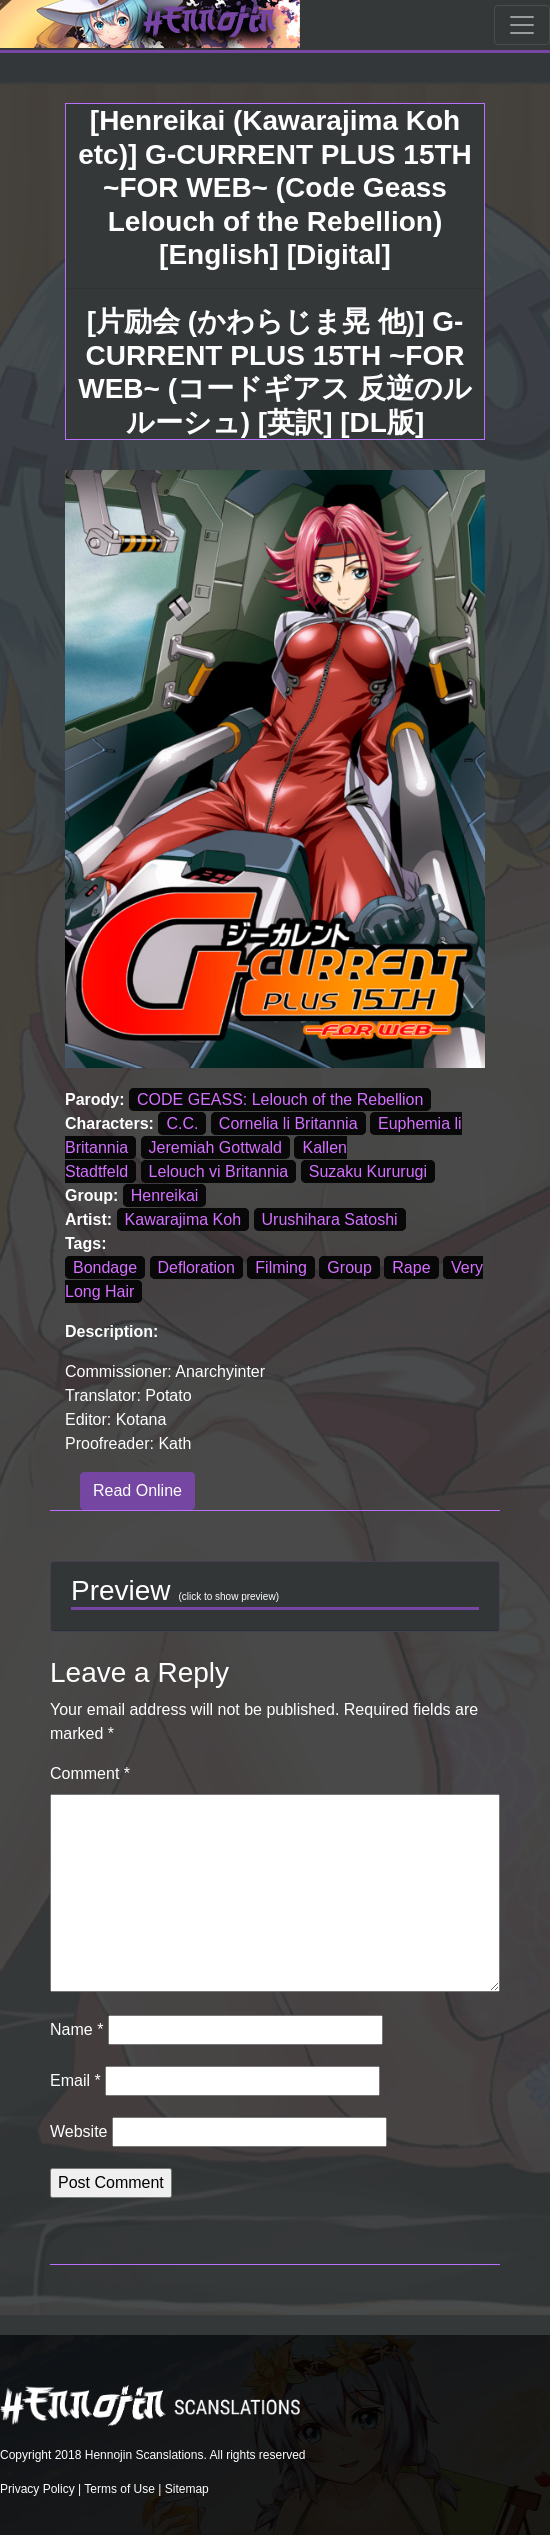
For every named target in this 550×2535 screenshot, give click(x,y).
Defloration (196, 1267)
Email (75, 2080)
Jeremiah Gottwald (215, 1147)
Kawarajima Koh (183, 1219)
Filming (281, 1267)
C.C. (182, 1123)
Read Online (137, 1490)
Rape (411, 1267)
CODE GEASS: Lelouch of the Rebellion (280, 1099)
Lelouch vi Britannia (219, 1171)
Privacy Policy (37, 2489)
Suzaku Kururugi (368, 1171)
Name (76, 2029)
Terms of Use (119, 2489)
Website (79, 2131)
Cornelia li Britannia (288, 1123)
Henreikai (165, 1195)
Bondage (105, 1267)
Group (349, 1267)
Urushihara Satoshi (330, 1219)
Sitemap (187, 2489)
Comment (90, 1773)
